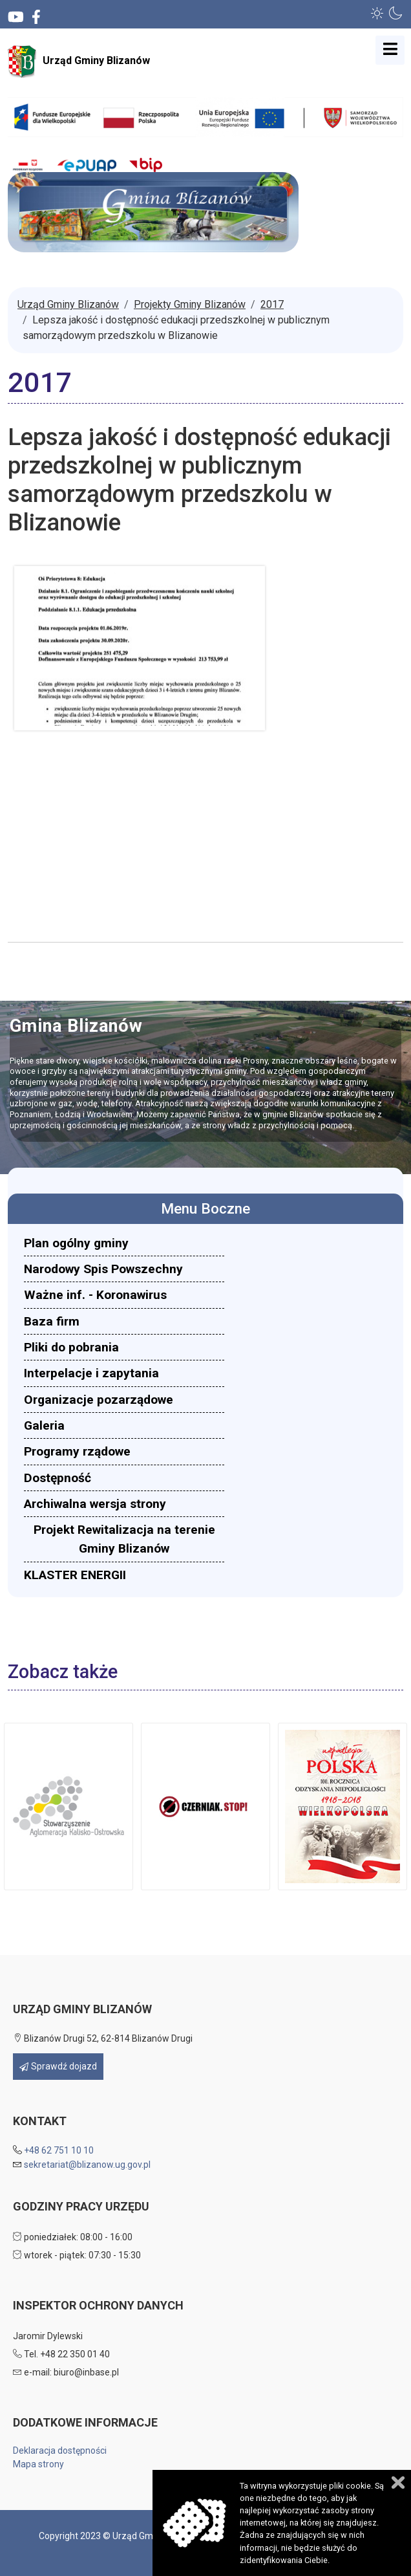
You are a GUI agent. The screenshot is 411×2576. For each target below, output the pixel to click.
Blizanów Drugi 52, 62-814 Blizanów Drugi (103, 2038)
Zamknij (398, 2482)
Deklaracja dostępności (60, 2450)
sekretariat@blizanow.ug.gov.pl (87, 2164)
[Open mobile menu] (390, 50)
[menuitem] (124, 1243)
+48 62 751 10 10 (59, 2150)
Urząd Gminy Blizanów (79, 61)
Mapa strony (38, 2464)
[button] (377, 13)
